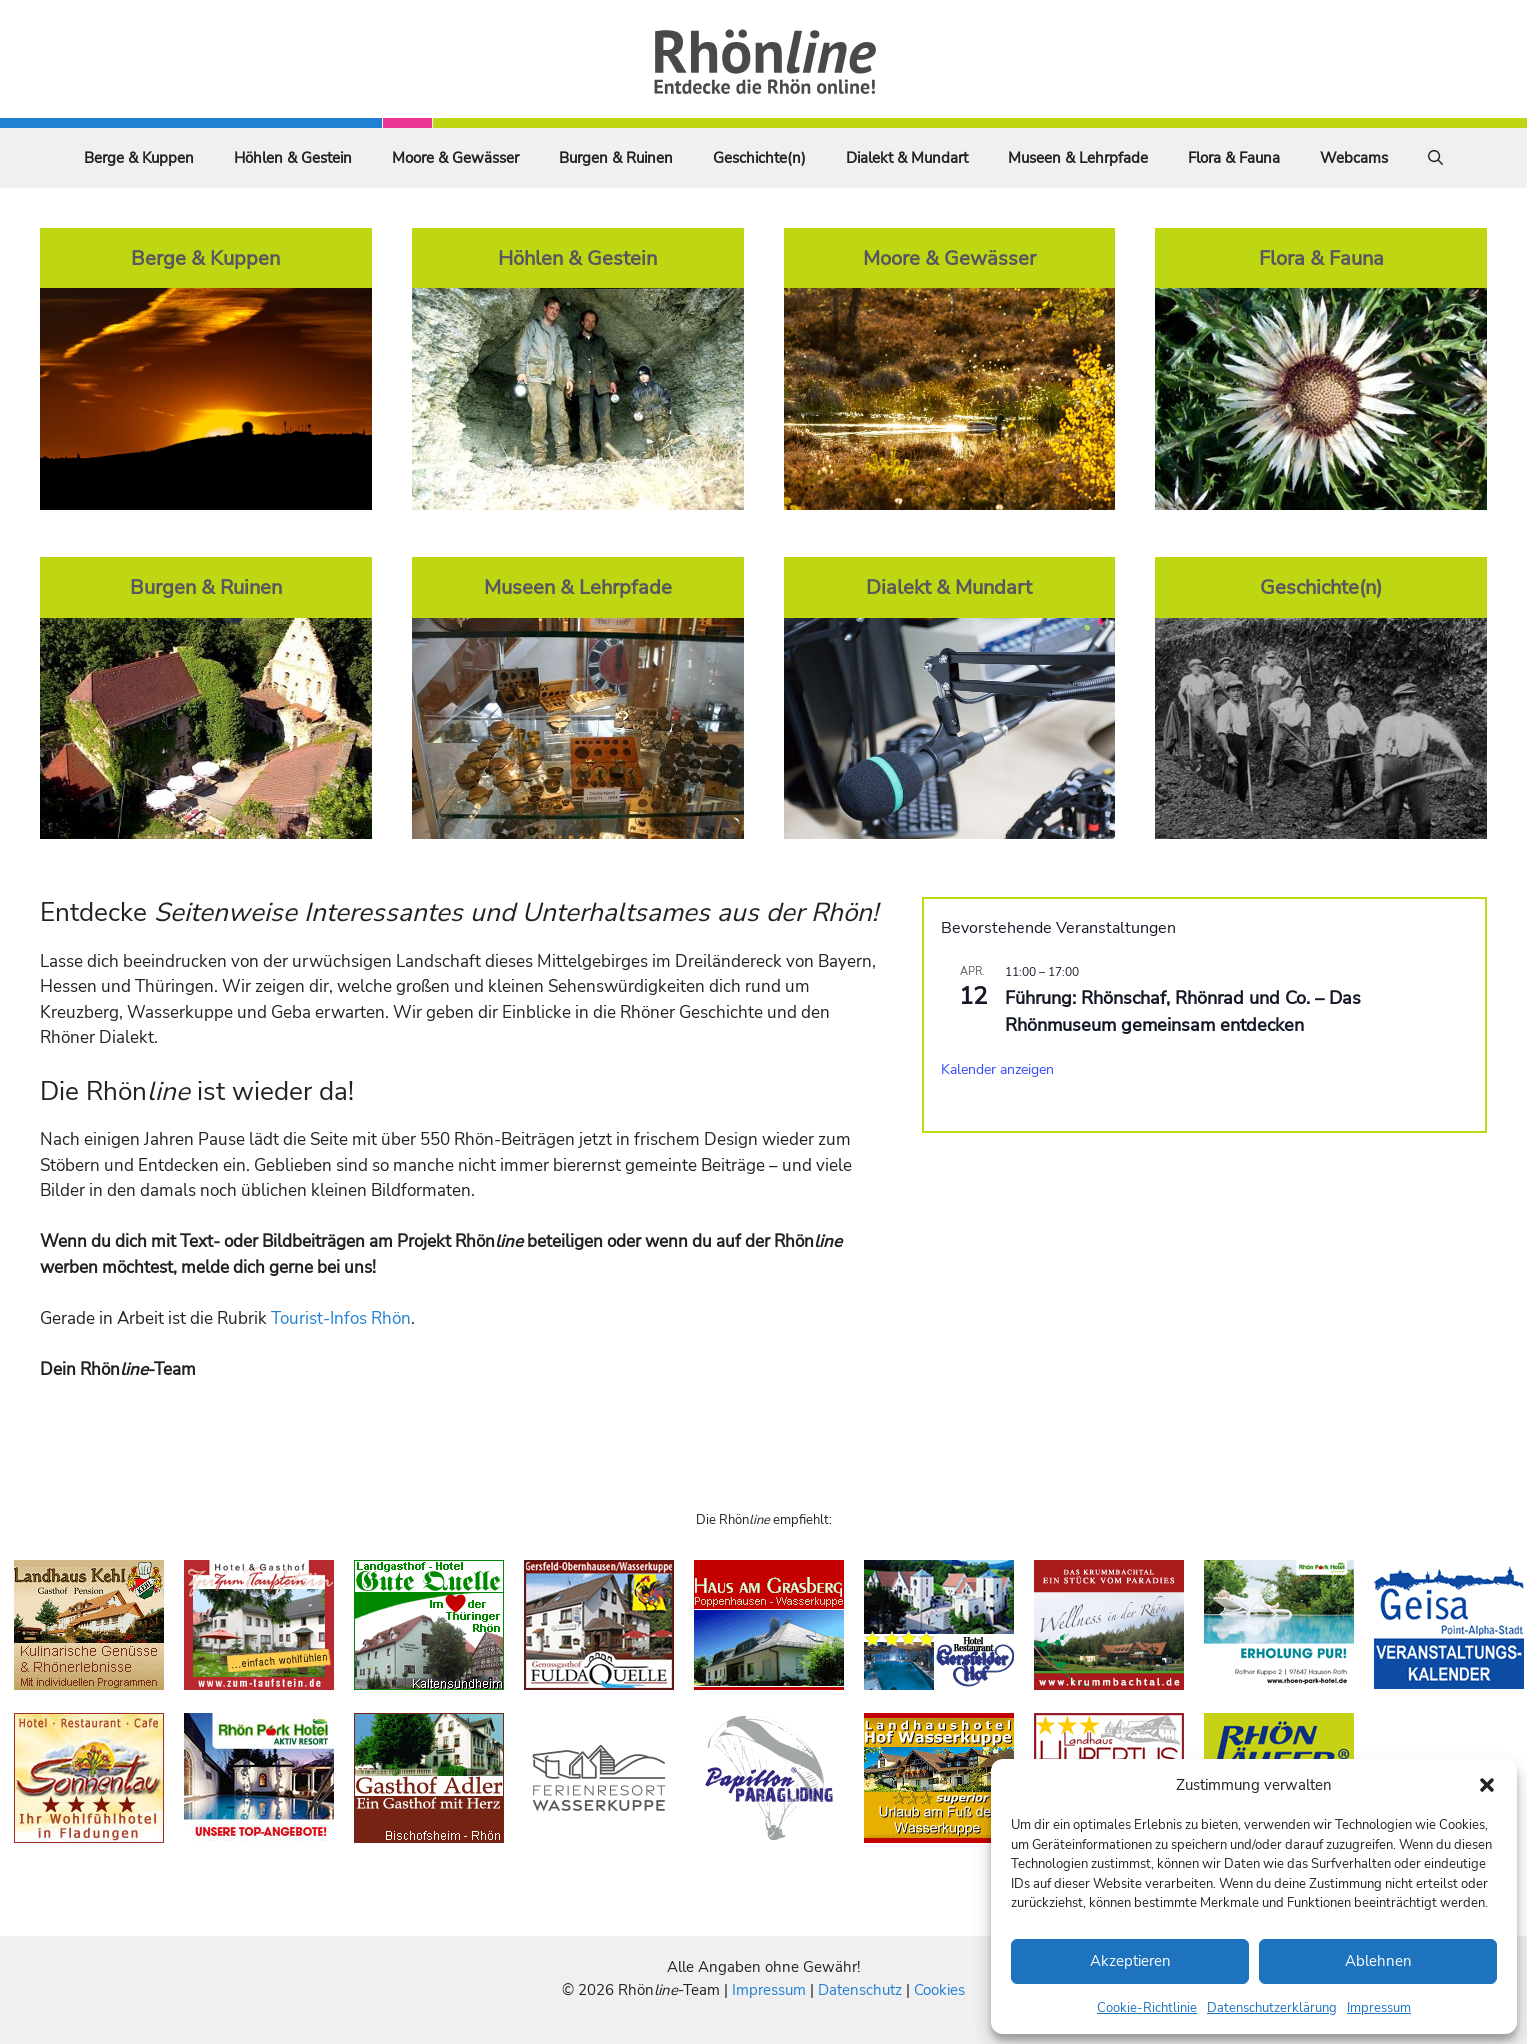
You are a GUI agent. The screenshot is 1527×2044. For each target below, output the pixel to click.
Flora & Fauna (1234, 158)
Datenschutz (860, 1990)
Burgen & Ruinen (616, 158)
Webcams (1354, 158)
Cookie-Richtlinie (1147, 2008)
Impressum (1379, 2008)
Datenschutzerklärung (1272, 2008)
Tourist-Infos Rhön (341, 1318)
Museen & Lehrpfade (1078, 158)
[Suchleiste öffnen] (1435, 158)
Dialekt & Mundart (907, 158)
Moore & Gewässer (455, 158)
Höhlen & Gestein (293, 158)
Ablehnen (1378, 1961)
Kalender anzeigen (997, 1069)
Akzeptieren (1130, 1961)
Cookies (939, 1990)
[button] (1487, 1785)
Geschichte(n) (759, 158)
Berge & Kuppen (139, 158)
